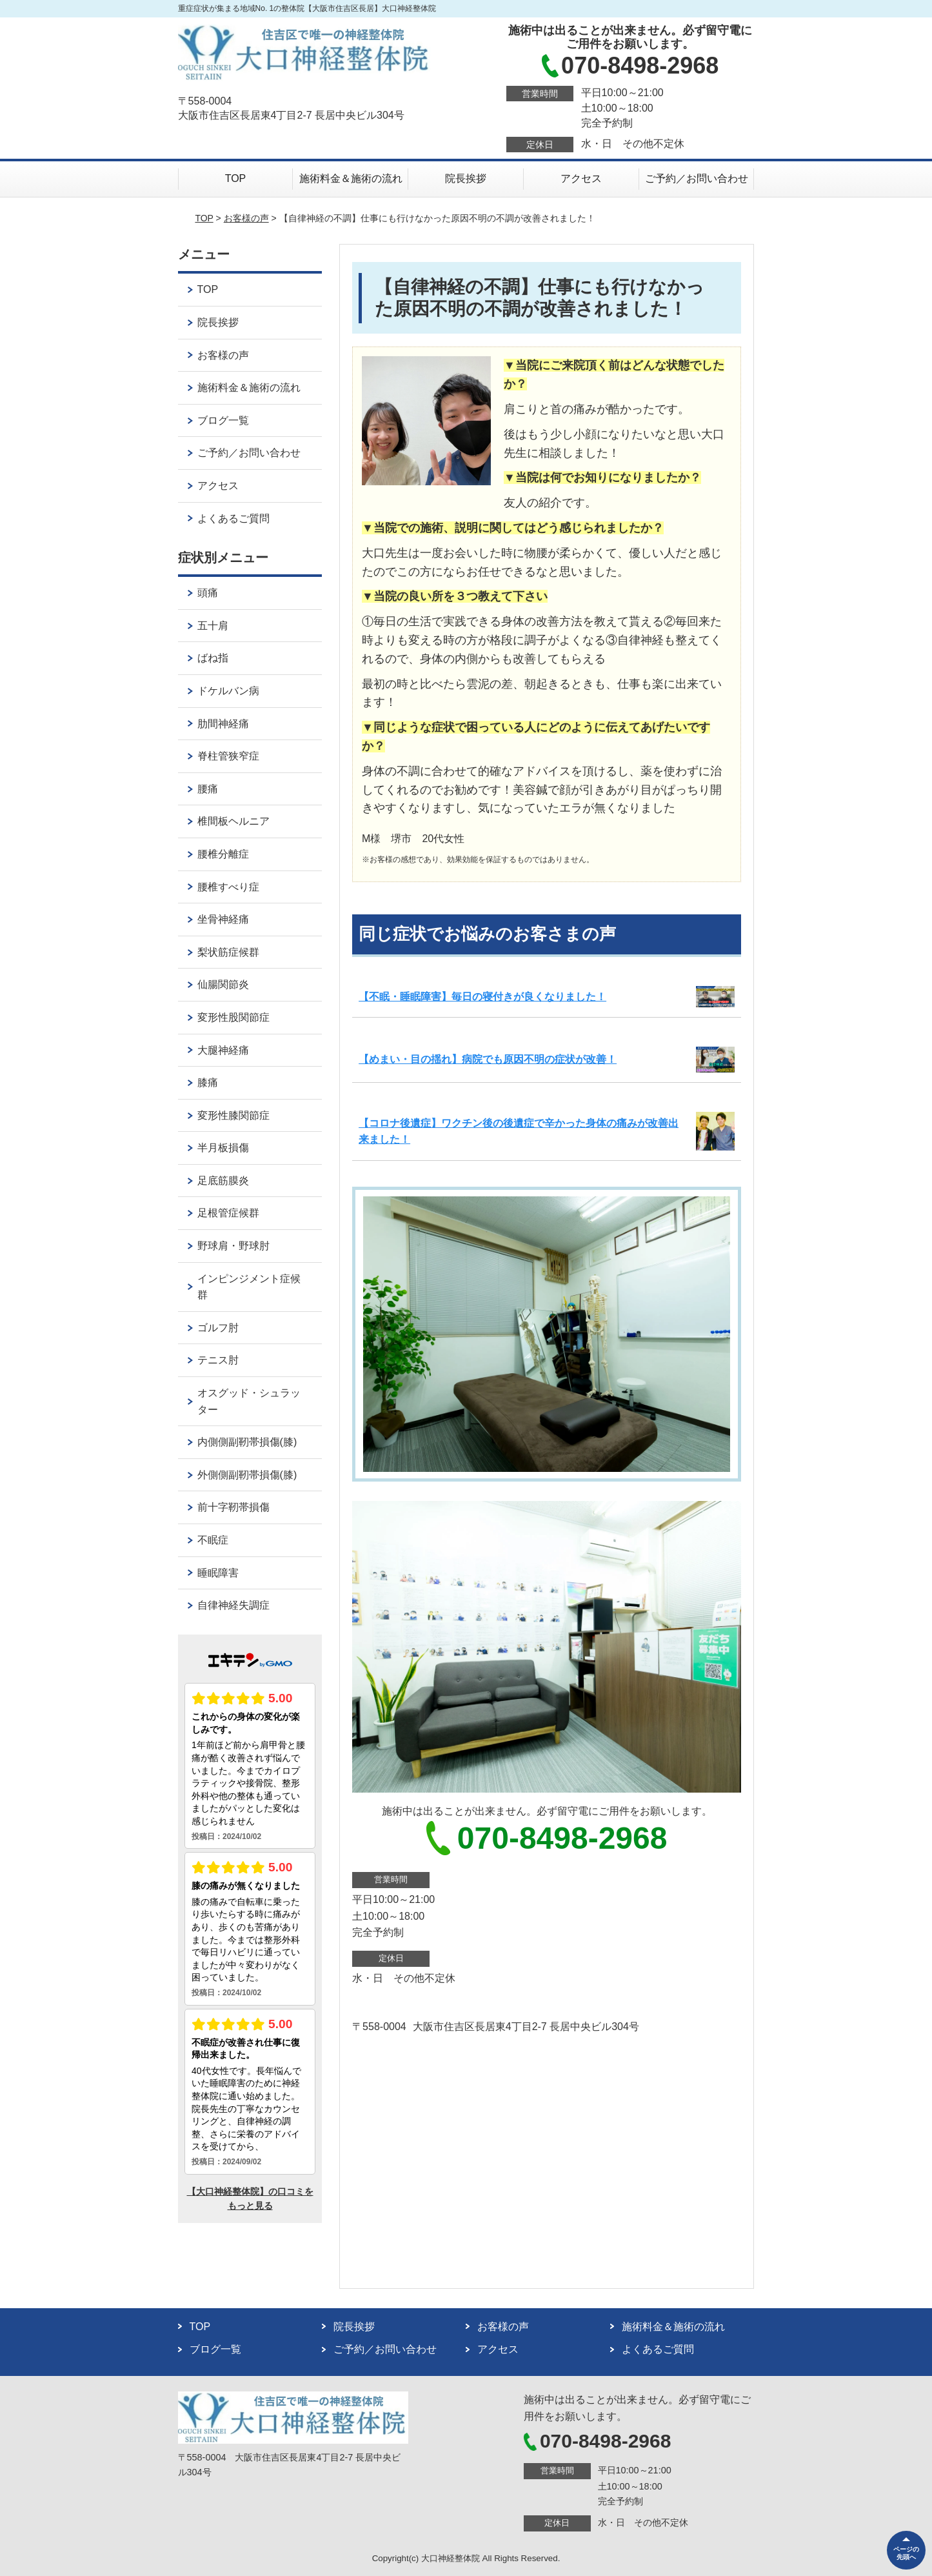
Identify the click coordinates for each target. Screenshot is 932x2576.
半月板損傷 (223, 1147)
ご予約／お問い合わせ (696, 178)
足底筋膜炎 (223, 1180)
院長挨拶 (465, 178)
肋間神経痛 (223, 723)
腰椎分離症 (223, 854)
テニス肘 (218, 1359)
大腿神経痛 (223, 1050)
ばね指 (212, 657)
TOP (235, 178)
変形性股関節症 (233, 1017)
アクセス (581, 178)
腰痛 (207, 788)
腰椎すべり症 (228, 886)
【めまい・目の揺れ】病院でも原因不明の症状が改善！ (488, 1059)
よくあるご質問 (233, 518)
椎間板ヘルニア (233, 821)
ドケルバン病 (228, 690)
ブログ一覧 (223, 420)
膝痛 (207, 1082)
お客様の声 (246, 218)
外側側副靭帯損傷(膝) (247, 1474)
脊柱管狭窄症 (228, 755)
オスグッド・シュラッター (249, 1401)
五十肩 (212, 625)
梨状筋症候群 (228, 952)
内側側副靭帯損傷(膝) (247, 1441)
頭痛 (207, 592)
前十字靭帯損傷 (233, 1507)
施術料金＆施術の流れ (350, 178)
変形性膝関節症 (233, 1115)
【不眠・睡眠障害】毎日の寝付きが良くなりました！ (482, 996)
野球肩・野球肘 (233, 1245)
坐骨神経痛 (223, 919)
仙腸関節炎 (223, 984)
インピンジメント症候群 (249, 1287)
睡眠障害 (218, 1572)
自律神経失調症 (233, 1605)
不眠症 (212, 1540)
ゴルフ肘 (218, 1327)
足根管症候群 (228, 1212)
